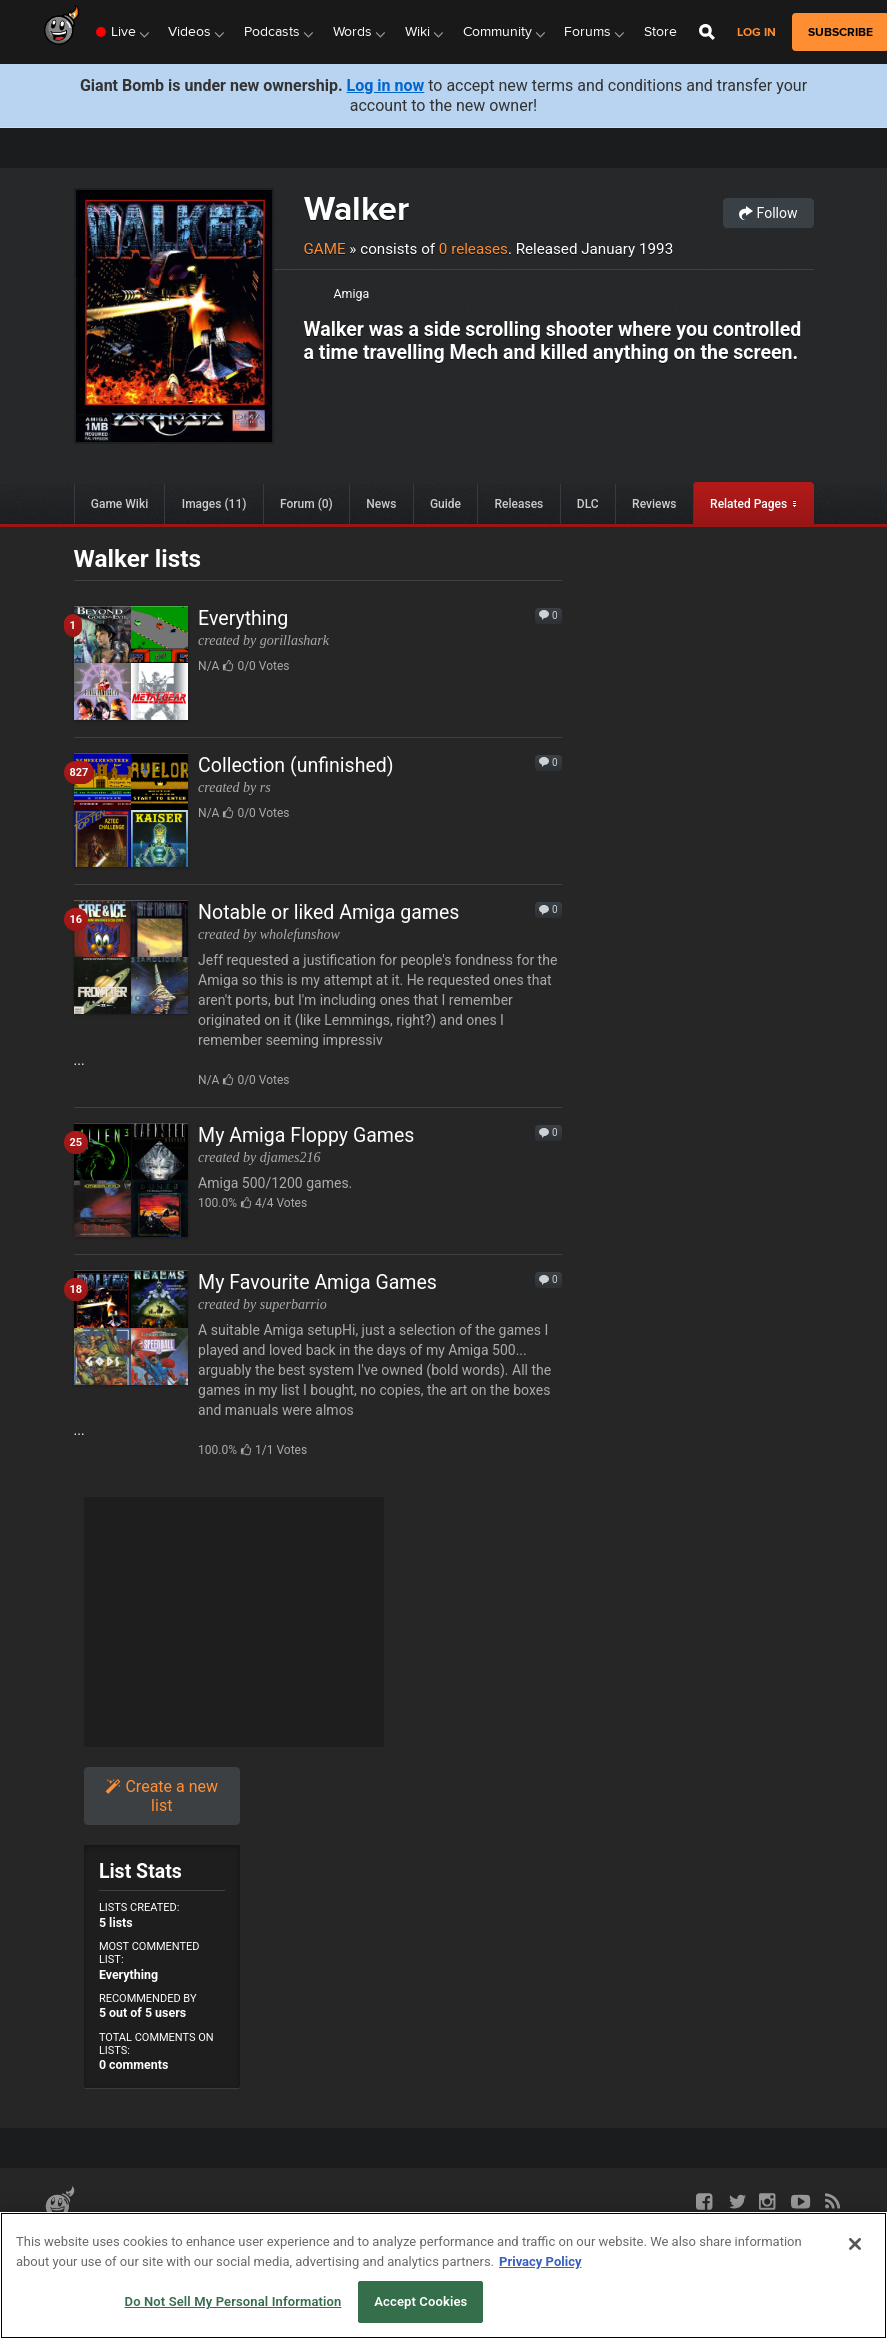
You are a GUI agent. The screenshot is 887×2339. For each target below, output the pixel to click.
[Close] (855, 2244)
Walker (356, 208)
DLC (588, 504)
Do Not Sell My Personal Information (233, 2301)
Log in (756, 32)
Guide (445, 504)
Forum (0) (306, 504)
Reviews (654, 504)
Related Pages (748, 504)
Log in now (386, 85)
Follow (768, 213)
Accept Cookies (420, 2301)
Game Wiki (119, 504)
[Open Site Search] (707, 32)
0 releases (473, 249)
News (381, 504)
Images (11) (214, 504)
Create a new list (161, 1796)
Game (325, 249)
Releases (519, 504)
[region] (443, 2275)
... (318, 995)
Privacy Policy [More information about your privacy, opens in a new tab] (540, 2261)
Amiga (352, 293)
